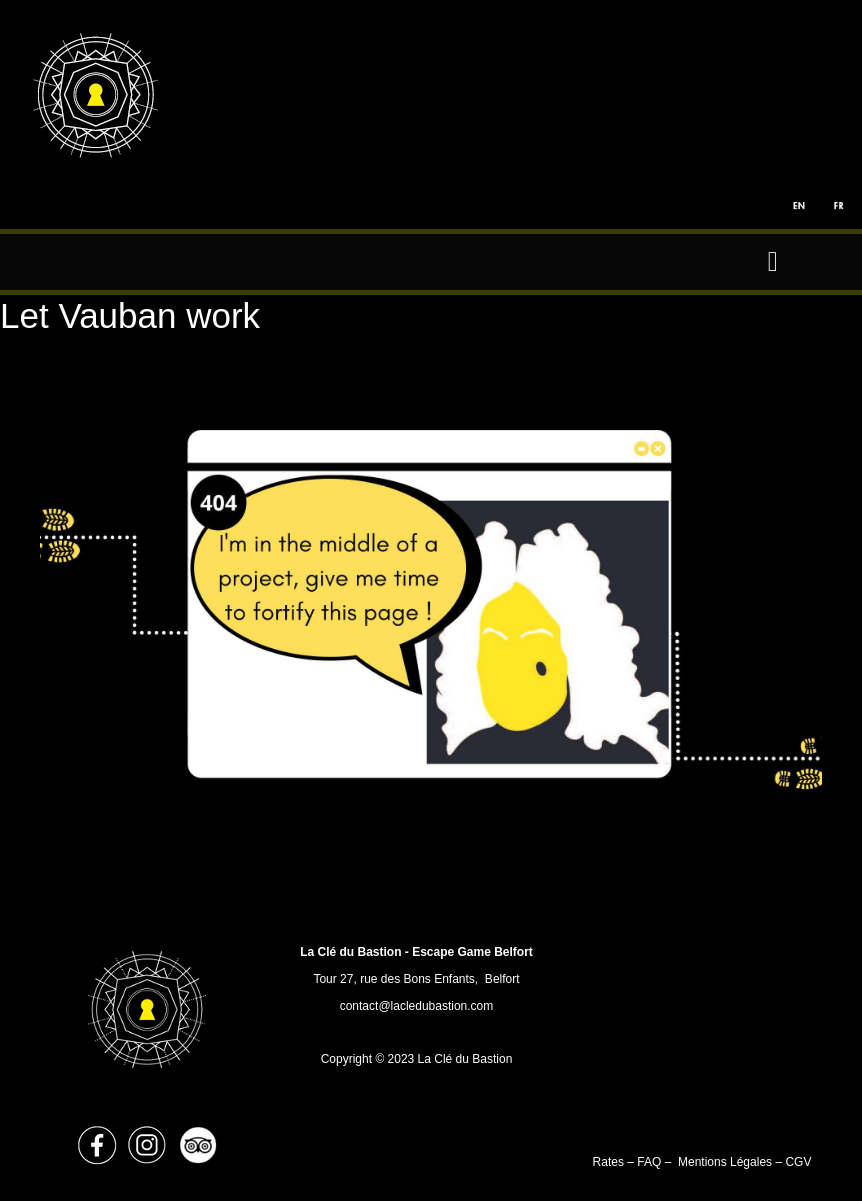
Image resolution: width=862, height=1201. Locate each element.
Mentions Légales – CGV (744, 1162)
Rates (610, 1162)
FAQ (649, 1162)
